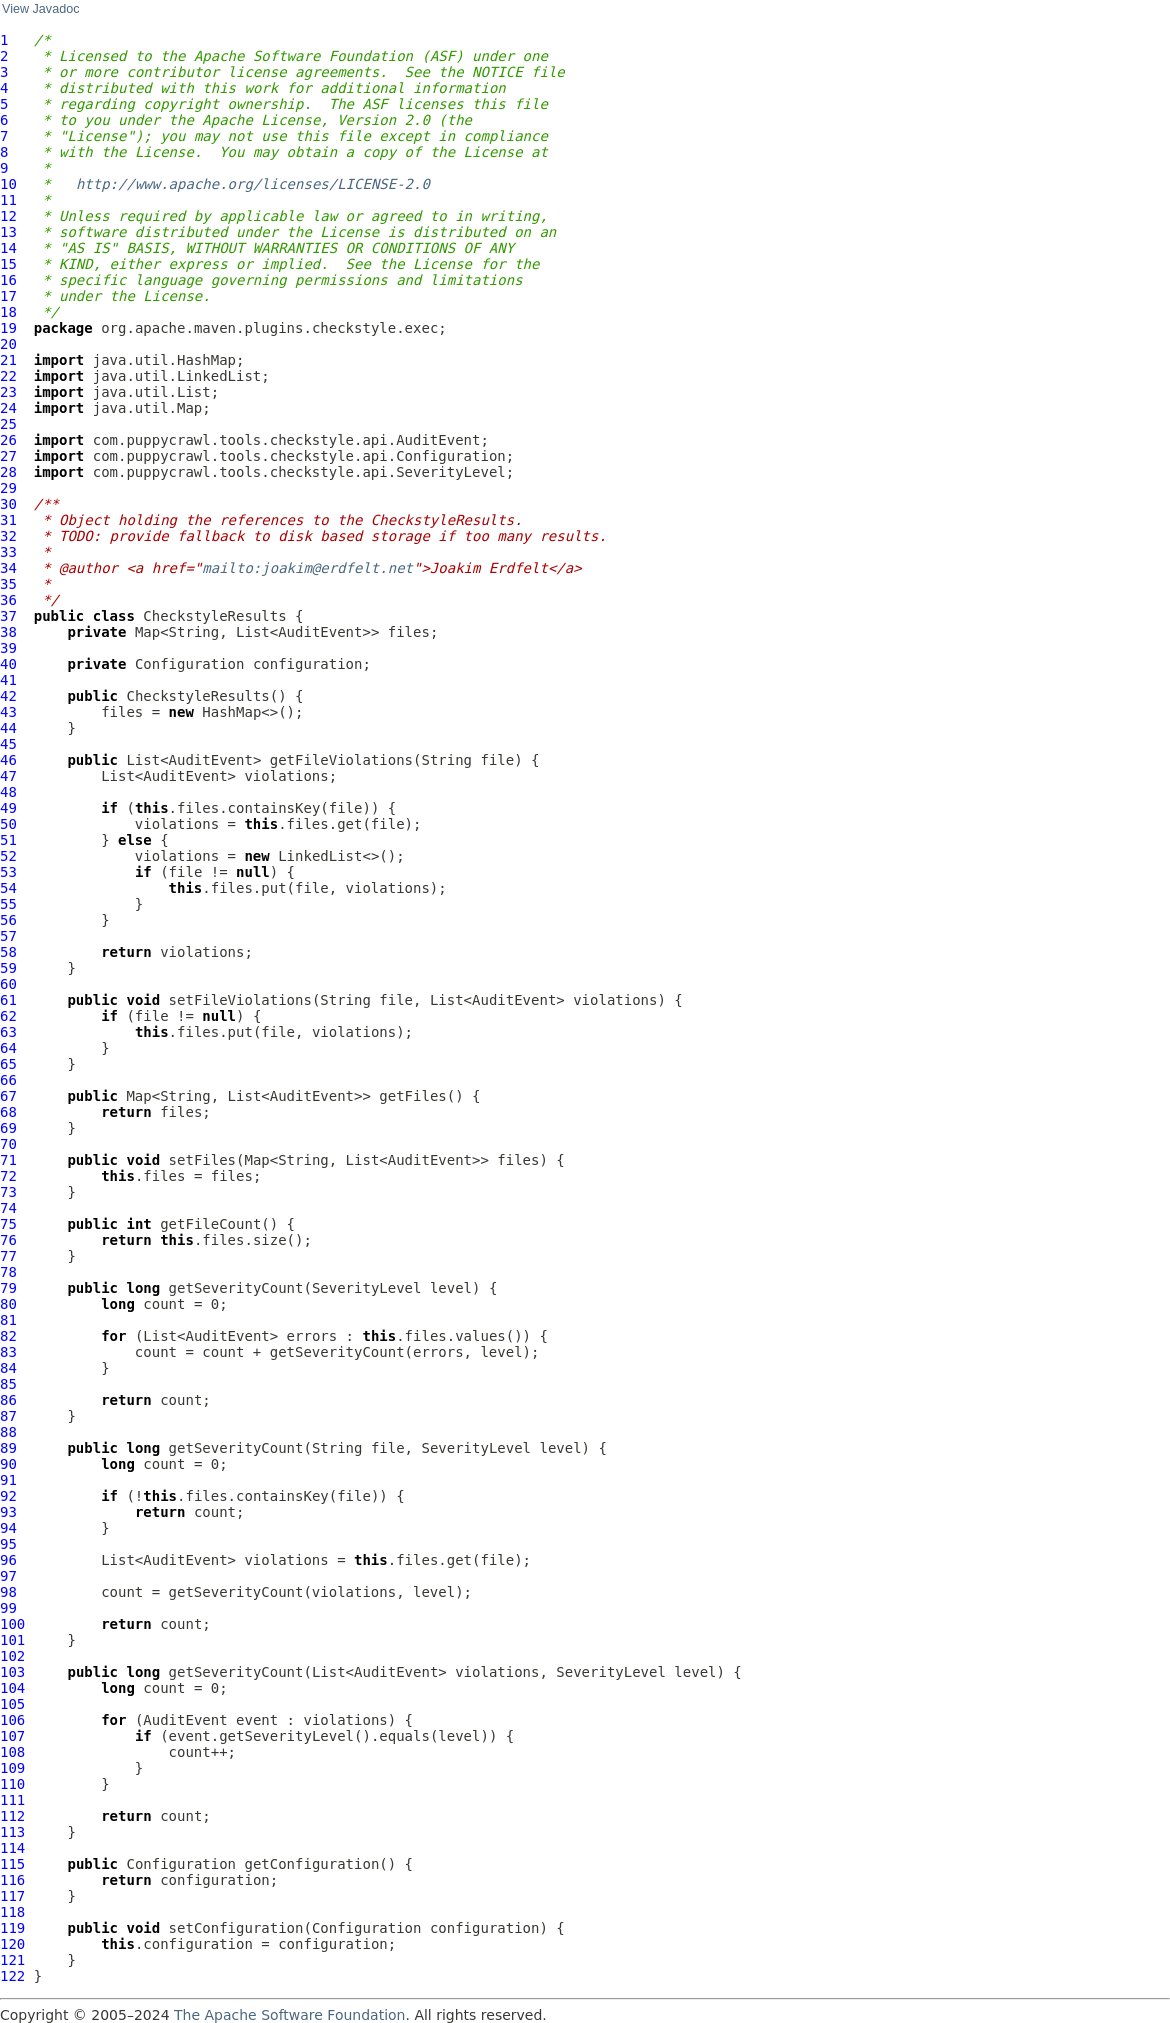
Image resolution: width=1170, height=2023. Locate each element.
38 (8, 632)
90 (8, 1464)
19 (8, 328)
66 (8, 1080)
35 (8, 584)
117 (12, 1896)
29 (8, 488)
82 (8, 1336)
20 (8, 344)
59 (8, 968)
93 (8, 1512)
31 (8, 520)
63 (8, 1032)
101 (12, 1640)
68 (8, 1112)
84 (8, 1368)
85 (8, 1384)
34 (8, 568)
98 (8, 1592)
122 (12, 1976)
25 (8, 424)
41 (8, 680)
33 (8, 552)
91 (8, 1480)
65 (8, 1064)
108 (12, 1752)
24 (8, 408)
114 (12, 1848)
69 (8, 1128)
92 (8, 1496)
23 (8, 392)
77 (8, 1256)
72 (8, 1176)
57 (8, 936)
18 (8, 312)
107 (12, 1736)
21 (8, 360)
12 (8, 216)
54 (8, 888)
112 (12, 1816)
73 (8, 1192)
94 (8, 1528)
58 (8, 952)
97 (8, 1576)
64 (8, 1048)
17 (8, 296)
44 (8, 728)
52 (8, 856)
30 (8, 504)
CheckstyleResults (214, 616)
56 (8, 920)
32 (8, 536)
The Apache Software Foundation (289, 2015)
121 (12, 1960)
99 (8, 1608)
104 (12, 1688)
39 (8, 648)
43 (8, 712)
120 (12, 1944)
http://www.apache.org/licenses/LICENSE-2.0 (253, 184)
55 (8, 904)
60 (8, 984)
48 (8, 792)
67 (8, 1096)
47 (8, 776)
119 (12, 1928)
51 (8, 840)
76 (8, 1240)
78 (8, 1272)
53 (8, 872)
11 (8, 200)
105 (12, 1704)
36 (8, 600)
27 (8, 456)
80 (8, 1304)
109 (12, 1768)
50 (8, 824)
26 (8, 440)
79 (8, 1288)
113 (12, 1832)
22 (8, 376)
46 (8, 760)
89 (8, 1448)
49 (8, 808)
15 (8, 264)
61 (8, 1000)
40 (8, 664)
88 (8, 1432)
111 (12, 1800)
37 (8, 616)
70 (8, 1144)
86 (8, 1400)
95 (8, 1544)
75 (8, 1224)
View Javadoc (40, 9)
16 (8, 280)
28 (8, 472)
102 (12, 1656)
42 (8, 696)
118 (12, 1912)
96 (8, 1560)
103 (12, 1672)
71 (8, 1160)
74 (8, 1208)
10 (8, 184)
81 (8, 1320)
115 (12, 1864)
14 (8, 248)
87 (8, 1416)
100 (12, 1624)
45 (8, 744)
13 (8, 232)
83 (8, 1352)
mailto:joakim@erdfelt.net (307, 568)
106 (12, 1720)
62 (8, 1016)
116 (12, 1880)
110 (12, 1784)
